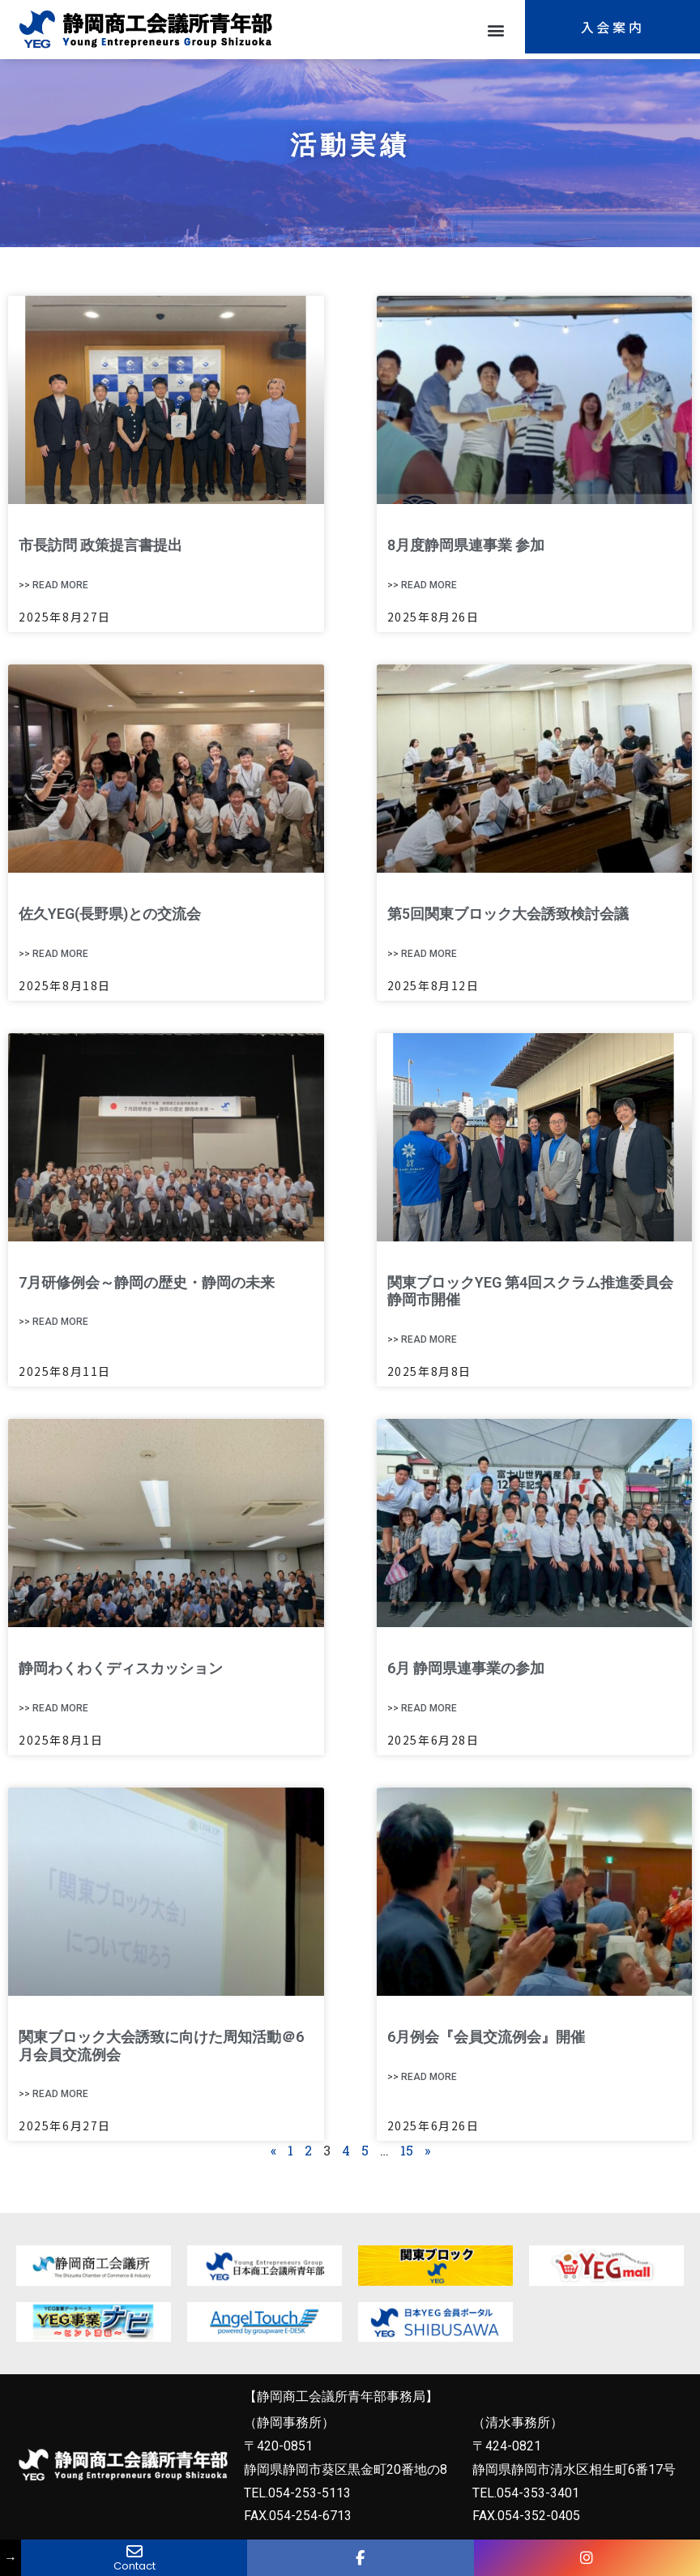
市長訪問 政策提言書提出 (100, 544)
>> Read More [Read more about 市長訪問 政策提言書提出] (53, 585)
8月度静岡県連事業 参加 (465, 544)
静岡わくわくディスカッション (121, 1668)
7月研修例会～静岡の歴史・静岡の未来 (147, 1282)
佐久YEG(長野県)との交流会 (110, 913)
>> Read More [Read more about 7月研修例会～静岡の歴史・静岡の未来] (53, 1321)
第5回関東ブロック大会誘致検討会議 (508, 913)
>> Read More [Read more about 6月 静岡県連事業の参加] (422, 1708)
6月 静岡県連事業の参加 (465, 1668)
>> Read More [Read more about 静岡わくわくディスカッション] (53, 1708)
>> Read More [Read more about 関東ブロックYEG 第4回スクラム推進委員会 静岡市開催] (422, 1339)
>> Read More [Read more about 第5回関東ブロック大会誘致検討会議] (422, 953)
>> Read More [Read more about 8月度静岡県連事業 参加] (422, 585)
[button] (495, 29)
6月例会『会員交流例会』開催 (486, 2036)
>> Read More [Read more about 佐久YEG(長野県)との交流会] (53, 953)
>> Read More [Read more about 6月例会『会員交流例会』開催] (422, 2077)
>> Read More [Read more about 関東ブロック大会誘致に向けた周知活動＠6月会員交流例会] (53, 2094)
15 (406, 2150)
